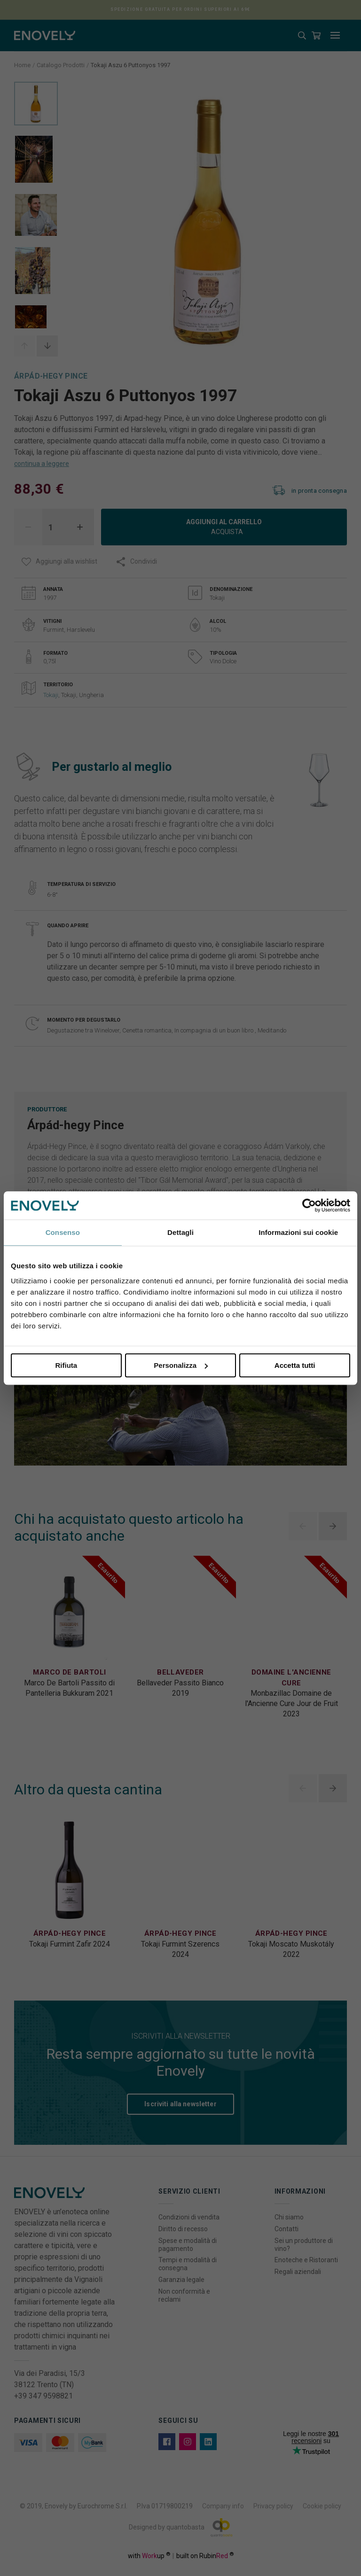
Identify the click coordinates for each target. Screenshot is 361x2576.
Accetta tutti (295, 1365)
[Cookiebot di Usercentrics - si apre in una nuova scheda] (309, 1205)
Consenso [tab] (63, 1232)
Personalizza (181, 1365)
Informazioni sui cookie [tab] (298, 1232)
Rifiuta (66, 1365)
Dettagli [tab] (180, 1232)
